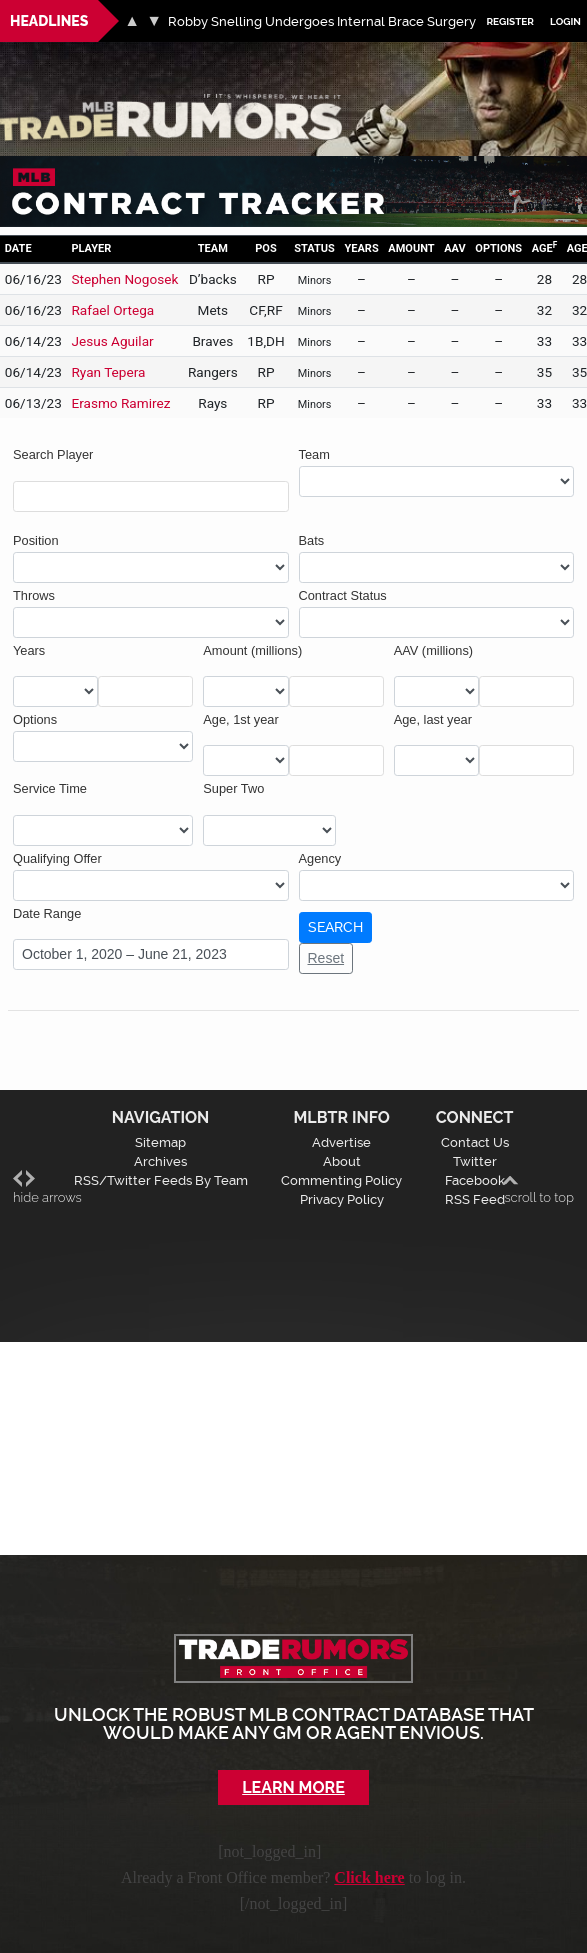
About (342, 1161)
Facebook (475, 1180)
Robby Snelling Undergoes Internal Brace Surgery (322, 21)
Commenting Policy (341, 1180)
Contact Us (475, 1142)
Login (565, 21)
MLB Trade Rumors (69, 95)
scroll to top (539, 1187)
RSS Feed (475, 1199)
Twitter (475, 1161)
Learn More (293, 1787)
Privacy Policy (342, 1199)
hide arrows (47, 1187)
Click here (369, 1877)
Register (510, 21)
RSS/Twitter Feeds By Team (161, 1180)
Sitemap (160, 1142)
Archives (160, 1161)
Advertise (341, 1142)
